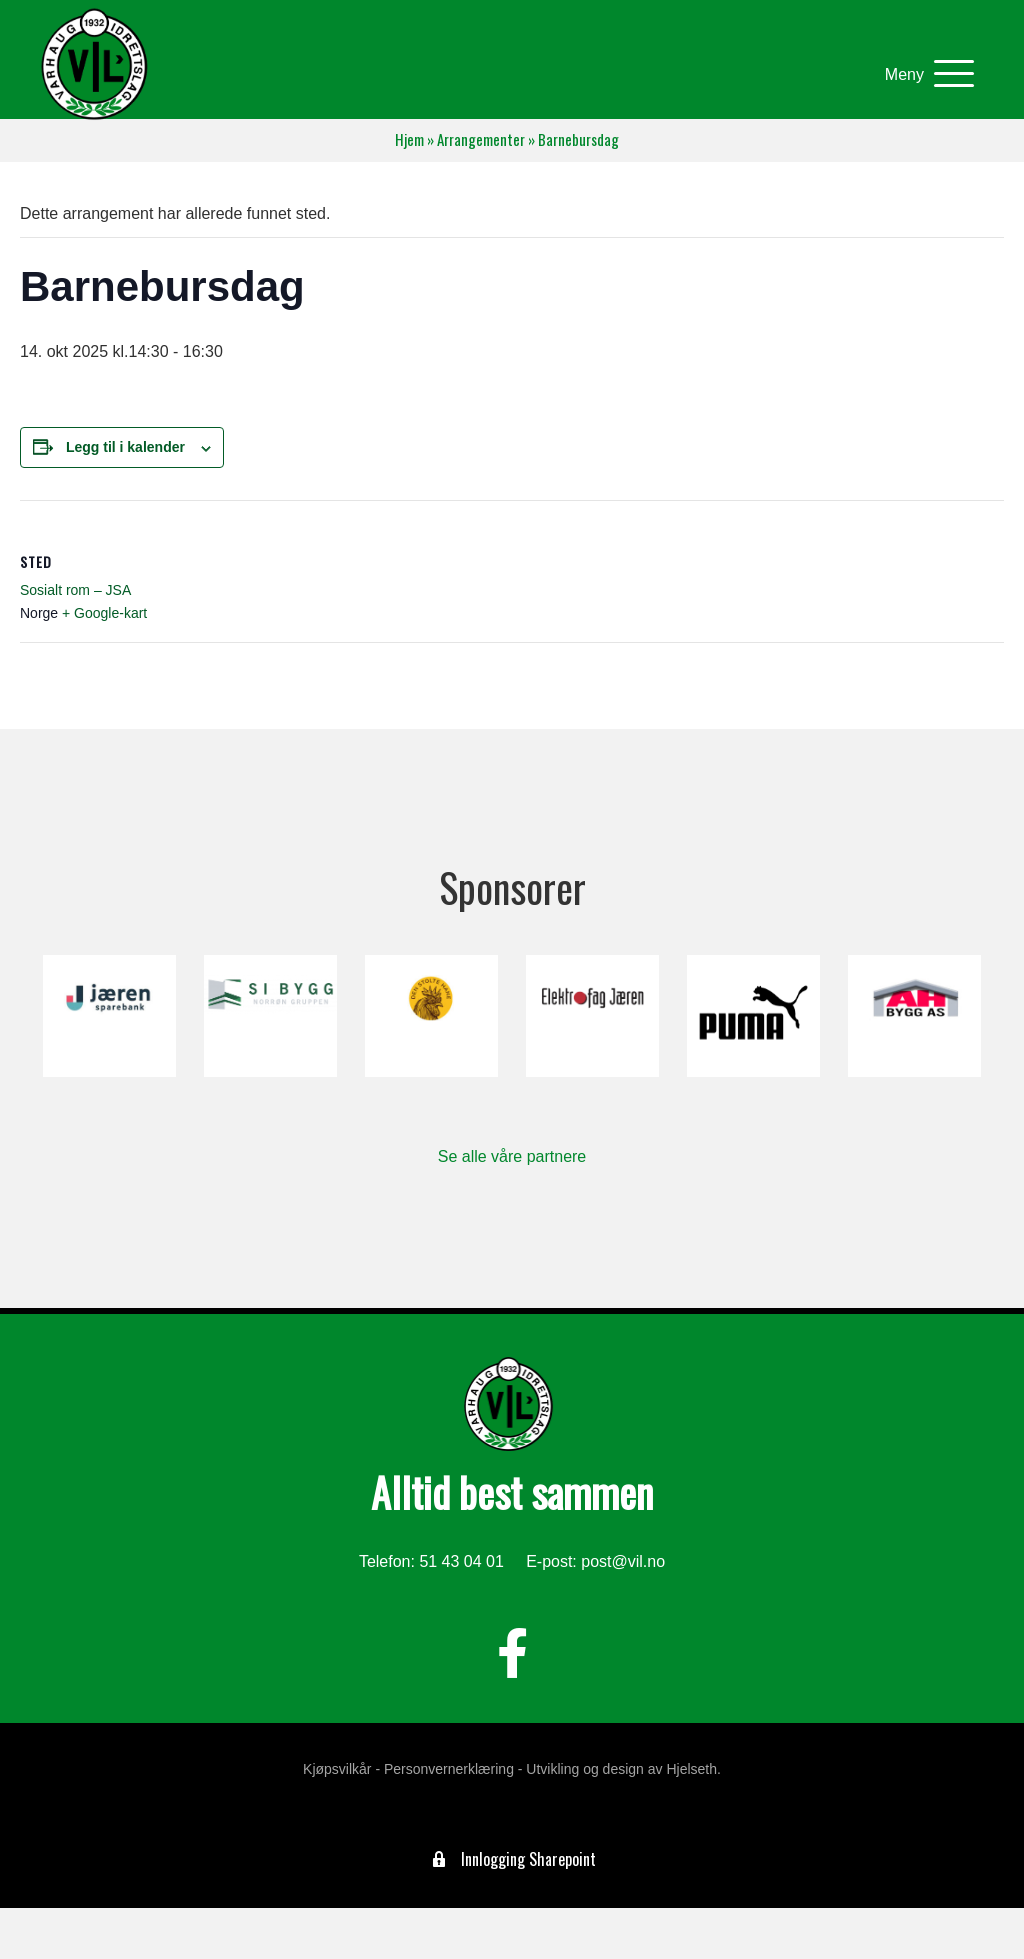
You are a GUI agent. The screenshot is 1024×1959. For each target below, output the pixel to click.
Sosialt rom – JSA (75, 590)
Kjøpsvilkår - (341, 1769)
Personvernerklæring (449, 1769)
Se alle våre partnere (512, 1156)
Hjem (409, 139)
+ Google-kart (104, 613)
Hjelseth (691, 1769)
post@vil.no (623, 1561)
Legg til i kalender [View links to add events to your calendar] (125, 447)
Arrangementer (481, 139)
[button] (924, 74)
